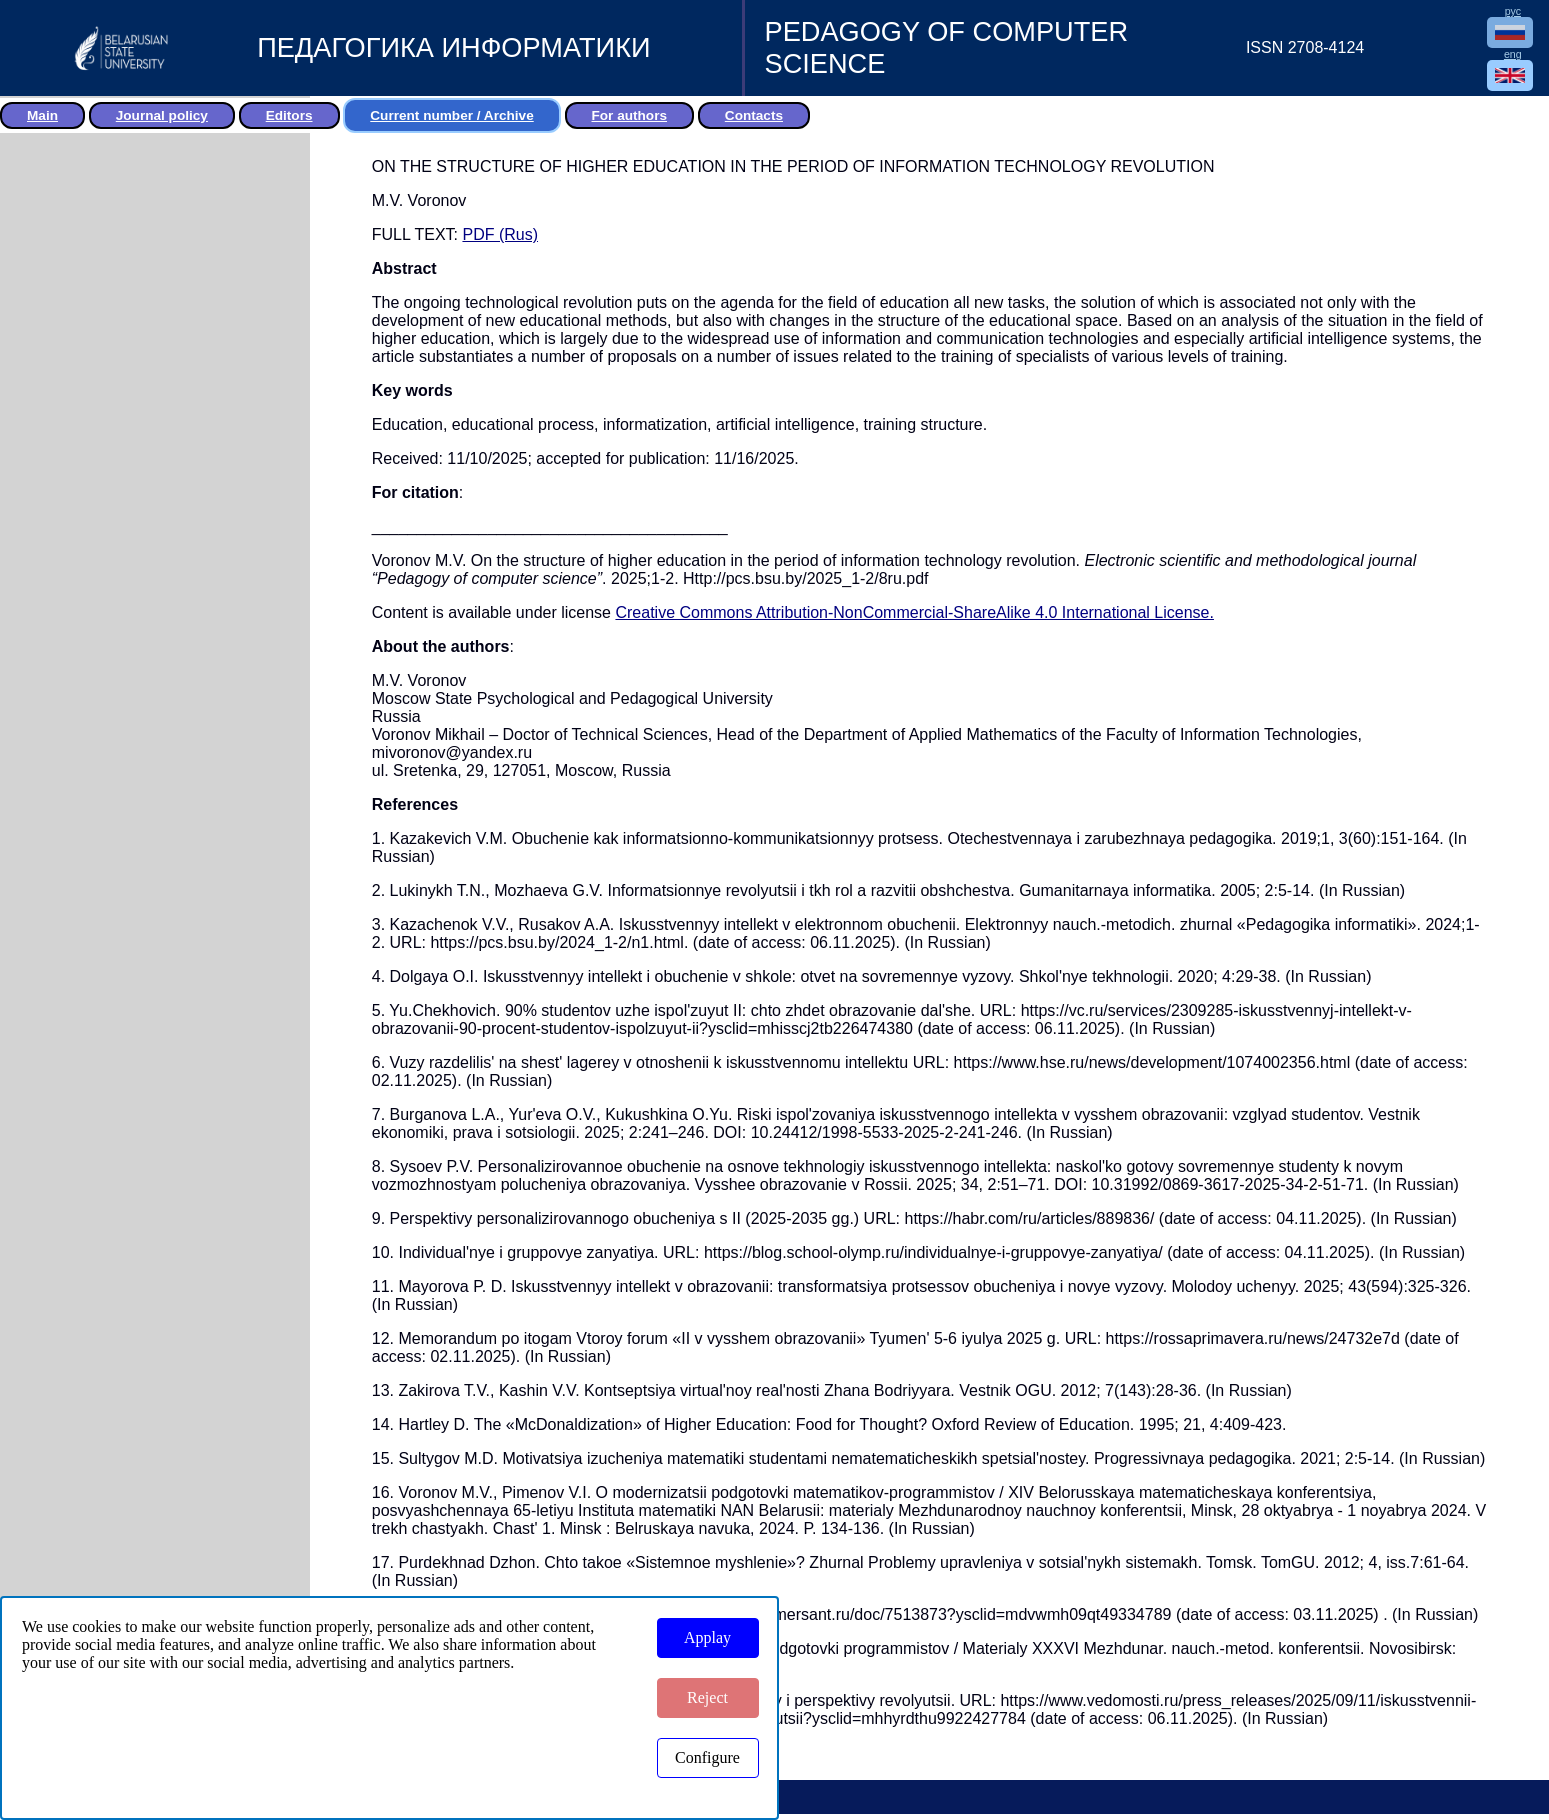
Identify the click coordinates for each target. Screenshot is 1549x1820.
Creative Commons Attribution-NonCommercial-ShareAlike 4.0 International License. (914, 612)
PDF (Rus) (500, 234)
